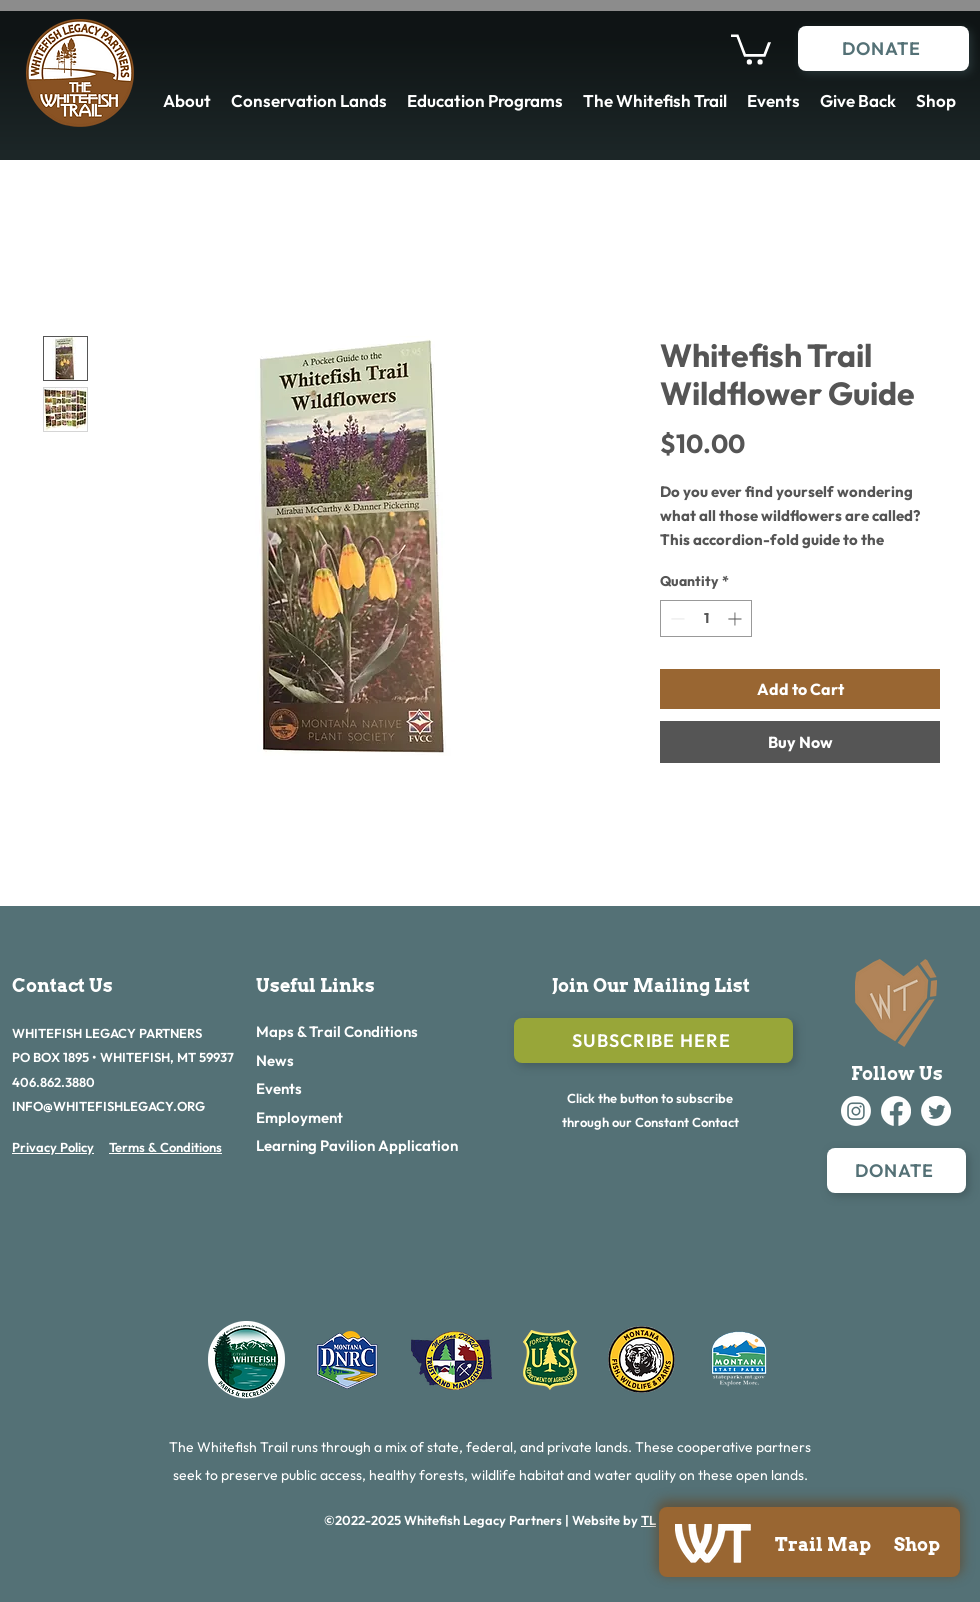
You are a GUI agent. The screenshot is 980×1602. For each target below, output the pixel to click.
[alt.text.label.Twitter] (936, 1111)
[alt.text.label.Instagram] (856, 1111)
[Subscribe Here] (653, 1040)
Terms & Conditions (165, 1147)
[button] (751, 48)
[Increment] (736, 618)
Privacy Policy (53, 1147)
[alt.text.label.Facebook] (896, 1111)
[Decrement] (675, 618)
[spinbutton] (706, 618)
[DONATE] (883, 48)
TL (648, 1520)
